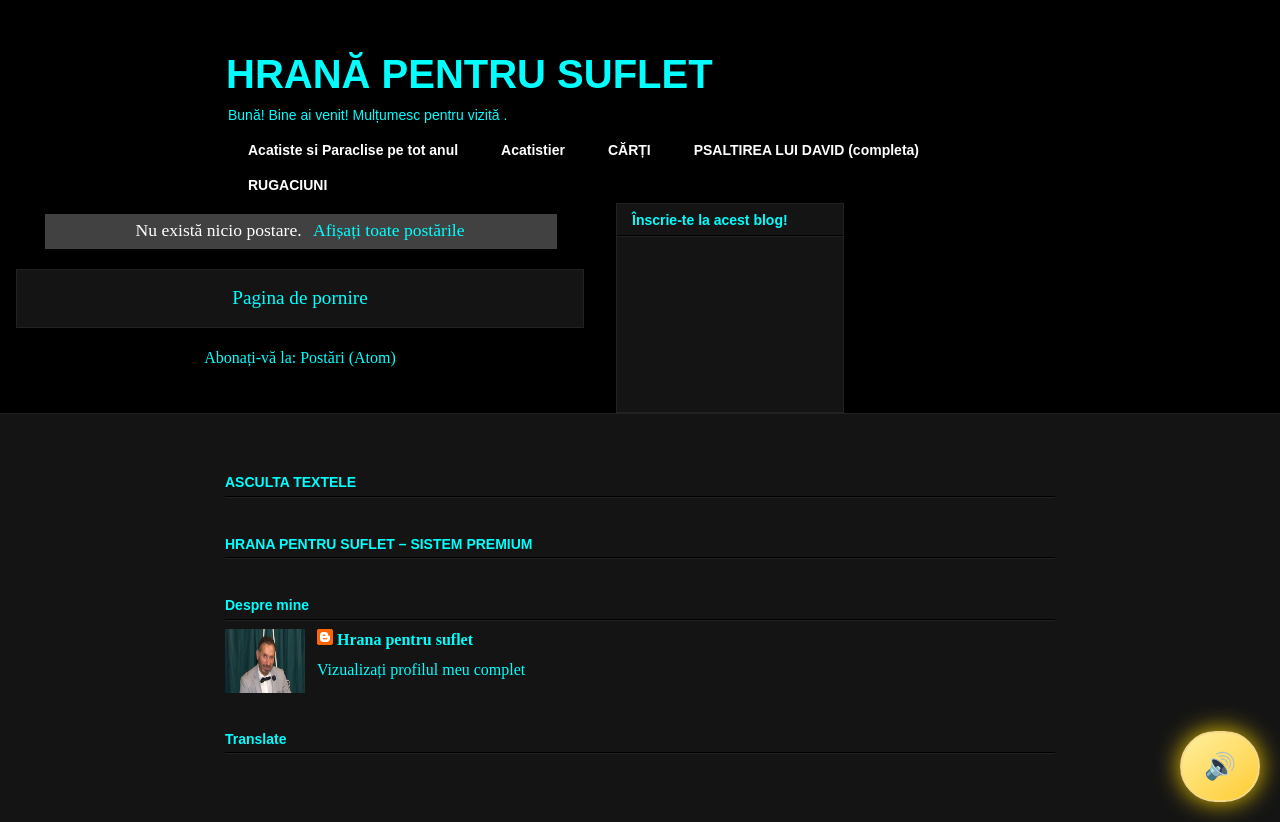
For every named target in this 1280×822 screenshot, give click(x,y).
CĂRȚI (629, 150)
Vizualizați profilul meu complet (421, 669)
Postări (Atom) (348, 357)
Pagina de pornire (299, 297)
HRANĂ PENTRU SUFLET (469, 74)
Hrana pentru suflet (405, 639)
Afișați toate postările (388, 230)
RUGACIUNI (287, 185)
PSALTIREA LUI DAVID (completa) (806, 150)
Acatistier (533, 150)
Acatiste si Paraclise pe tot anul (353, 150)
